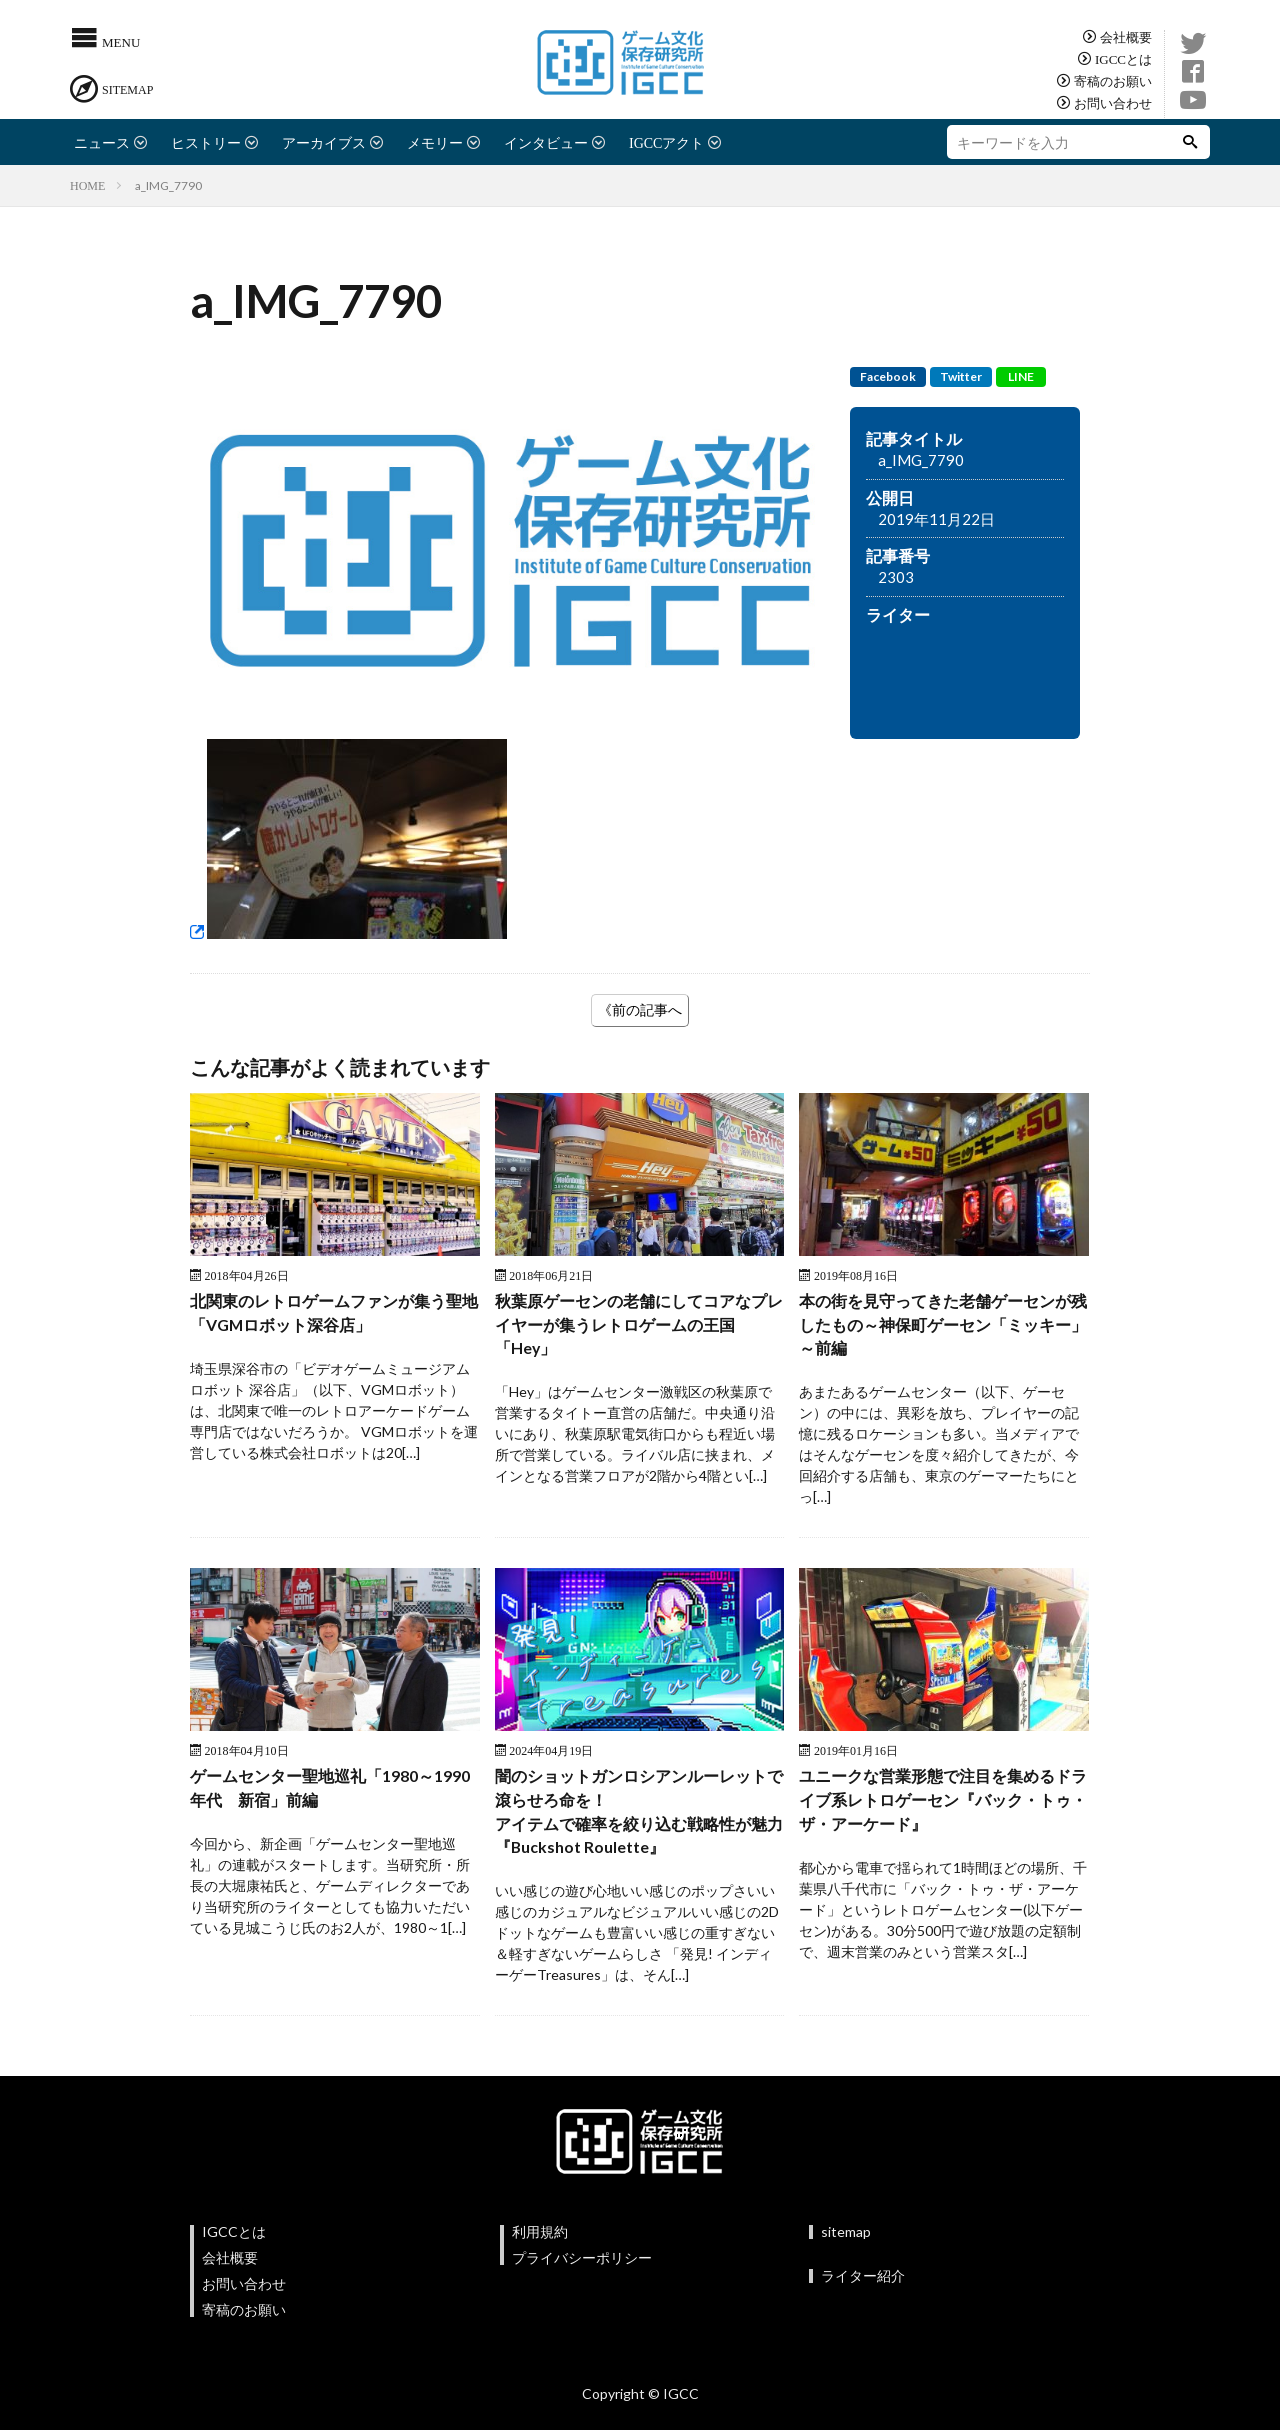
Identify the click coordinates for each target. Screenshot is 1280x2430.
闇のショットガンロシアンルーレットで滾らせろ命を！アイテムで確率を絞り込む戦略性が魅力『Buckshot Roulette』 (639, 1826)
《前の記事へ (640, 1009)
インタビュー (546, 142)
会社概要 (1126, 36)
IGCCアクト (666, 142)
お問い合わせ (1113, 102)
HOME (87, 185)
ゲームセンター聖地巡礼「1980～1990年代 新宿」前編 (327, 1799)
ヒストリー (206, 142)
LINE (1021, 376)
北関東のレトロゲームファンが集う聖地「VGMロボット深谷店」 (334, 1315)
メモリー (435, 142)
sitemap (846, 2251)
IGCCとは (1123, 58)
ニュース (102, 142)
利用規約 (540, 2251)
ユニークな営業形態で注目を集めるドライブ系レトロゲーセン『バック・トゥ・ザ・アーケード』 (943, 1813)
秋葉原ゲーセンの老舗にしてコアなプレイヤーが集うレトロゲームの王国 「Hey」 (639, 1329)
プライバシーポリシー (582, 2277)
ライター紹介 (863, 2295)
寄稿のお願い (1113, 80)
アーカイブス (324, 142)
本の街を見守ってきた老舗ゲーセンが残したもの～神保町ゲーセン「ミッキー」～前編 (943, 1329)
